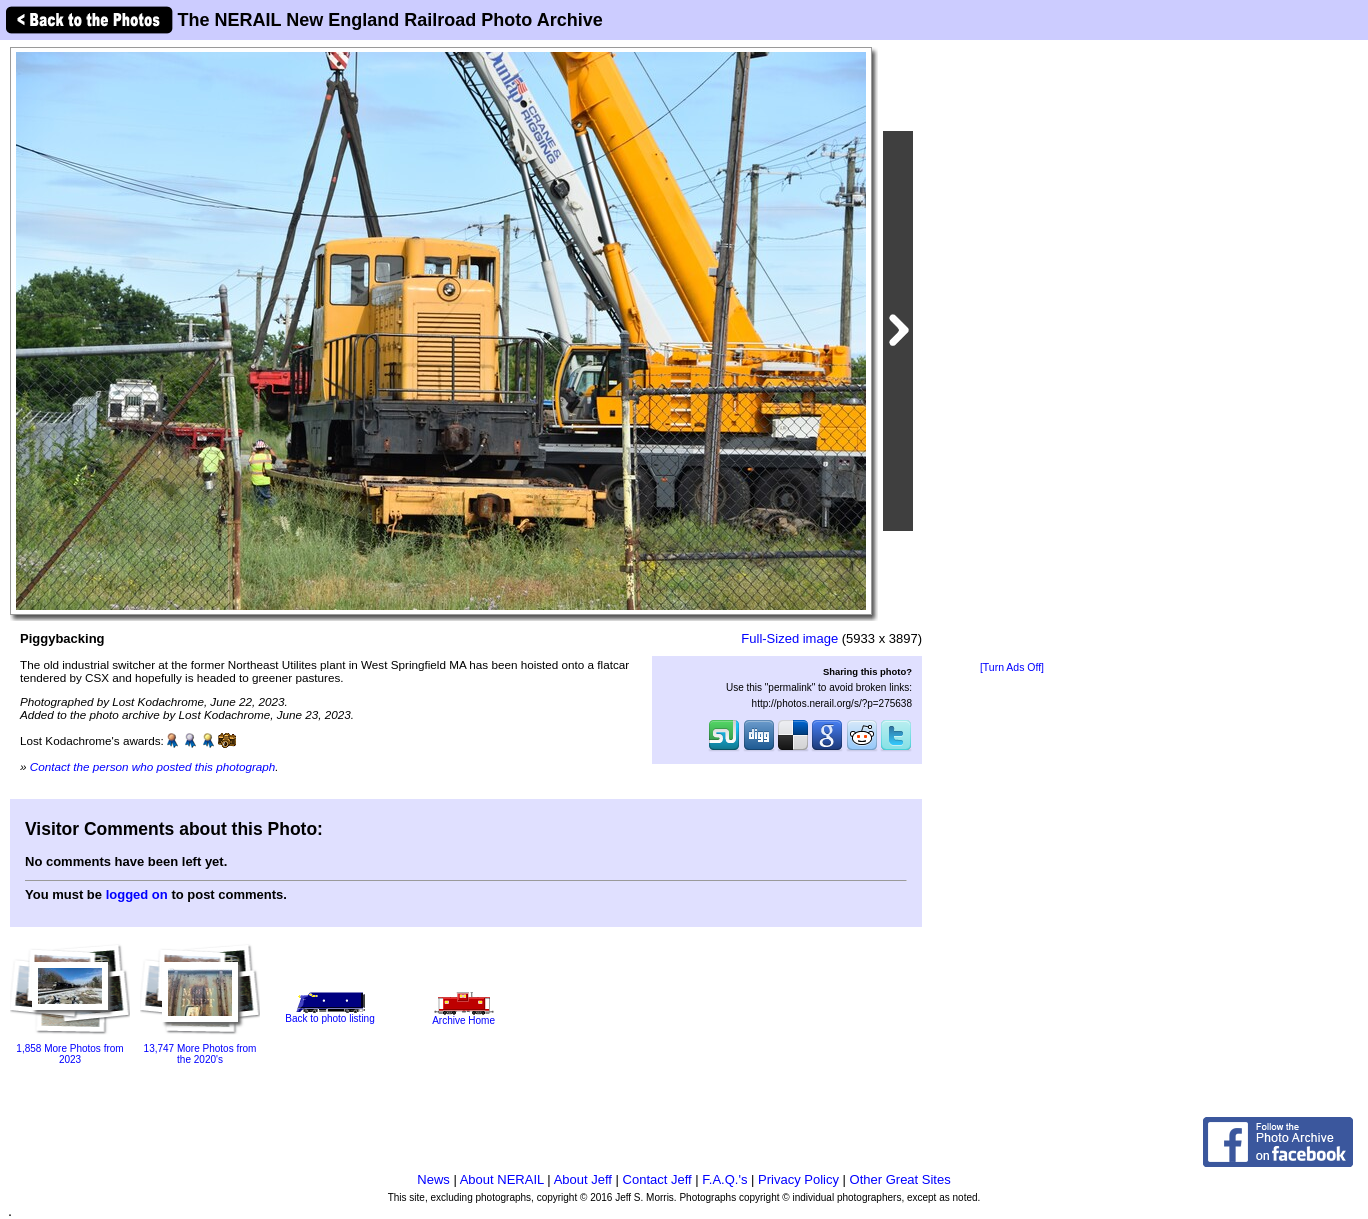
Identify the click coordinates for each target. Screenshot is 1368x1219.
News (433, 1179)
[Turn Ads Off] (1012, 667)
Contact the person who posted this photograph (153, 766)
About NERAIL (502, 1179)
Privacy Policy (798, 1179)
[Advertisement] (1012, 352)
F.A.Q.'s (724, 1179)
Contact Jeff (657, 1179)
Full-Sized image (789, 638)
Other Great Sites (900, 1179)
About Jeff (583, 1179)
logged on (137, 894)
